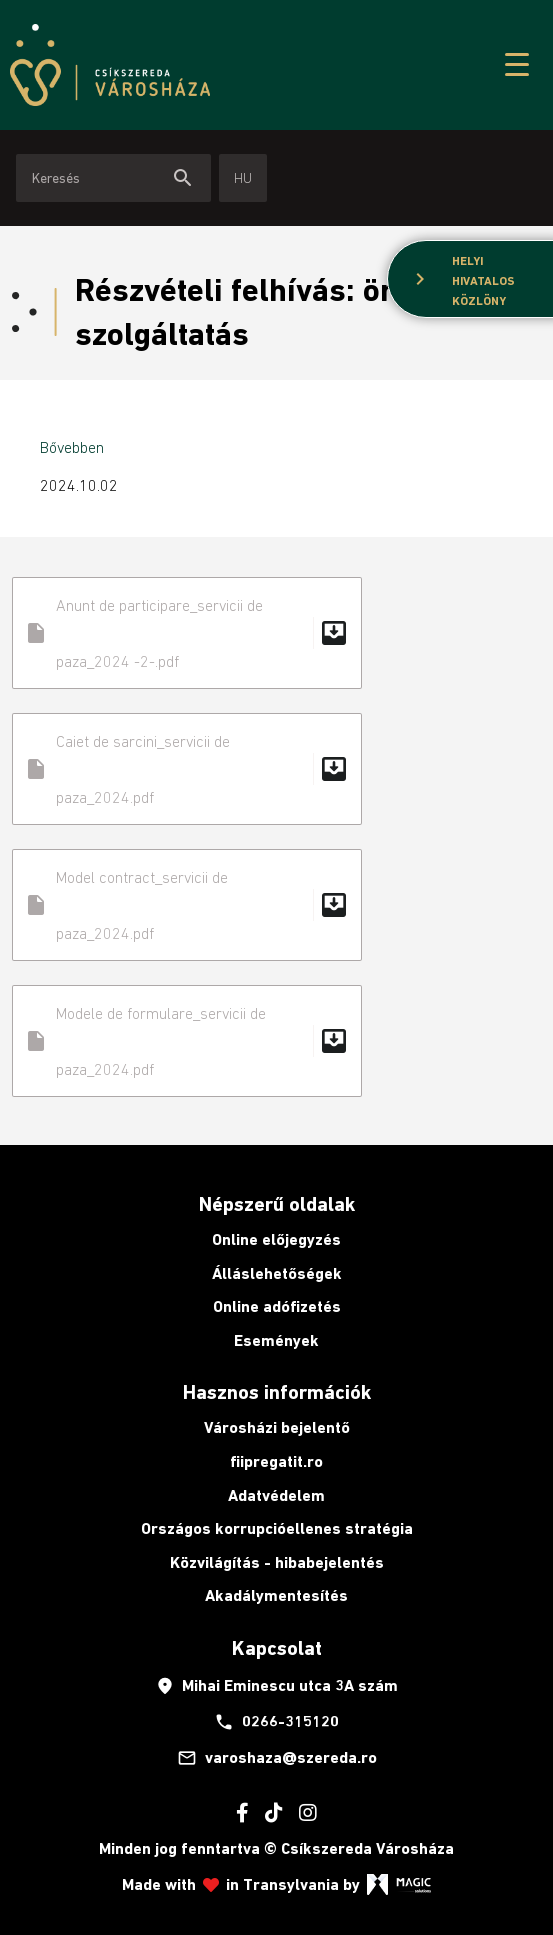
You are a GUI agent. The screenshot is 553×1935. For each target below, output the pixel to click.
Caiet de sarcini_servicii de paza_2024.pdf (187, 769)
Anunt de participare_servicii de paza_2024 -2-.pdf (187, 633)
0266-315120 (276, 1722)
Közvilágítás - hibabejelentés (277, 1562)
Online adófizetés (277, 1306)
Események (276, 1340)
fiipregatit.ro (276, 1461)
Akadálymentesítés (276, 1595)
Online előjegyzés (276, 1239)
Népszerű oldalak (277, 1204)
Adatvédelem (276, 1495)
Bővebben (72, 447)
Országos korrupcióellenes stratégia (277, 1528)
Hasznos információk (277, 1392)
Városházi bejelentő (277, 1427)
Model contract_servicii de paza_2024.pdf (187, 905)
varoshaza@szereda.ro (277, 1758)
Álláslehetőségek (277, 1273)
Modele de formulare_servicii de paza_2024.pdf (187, 1041)
